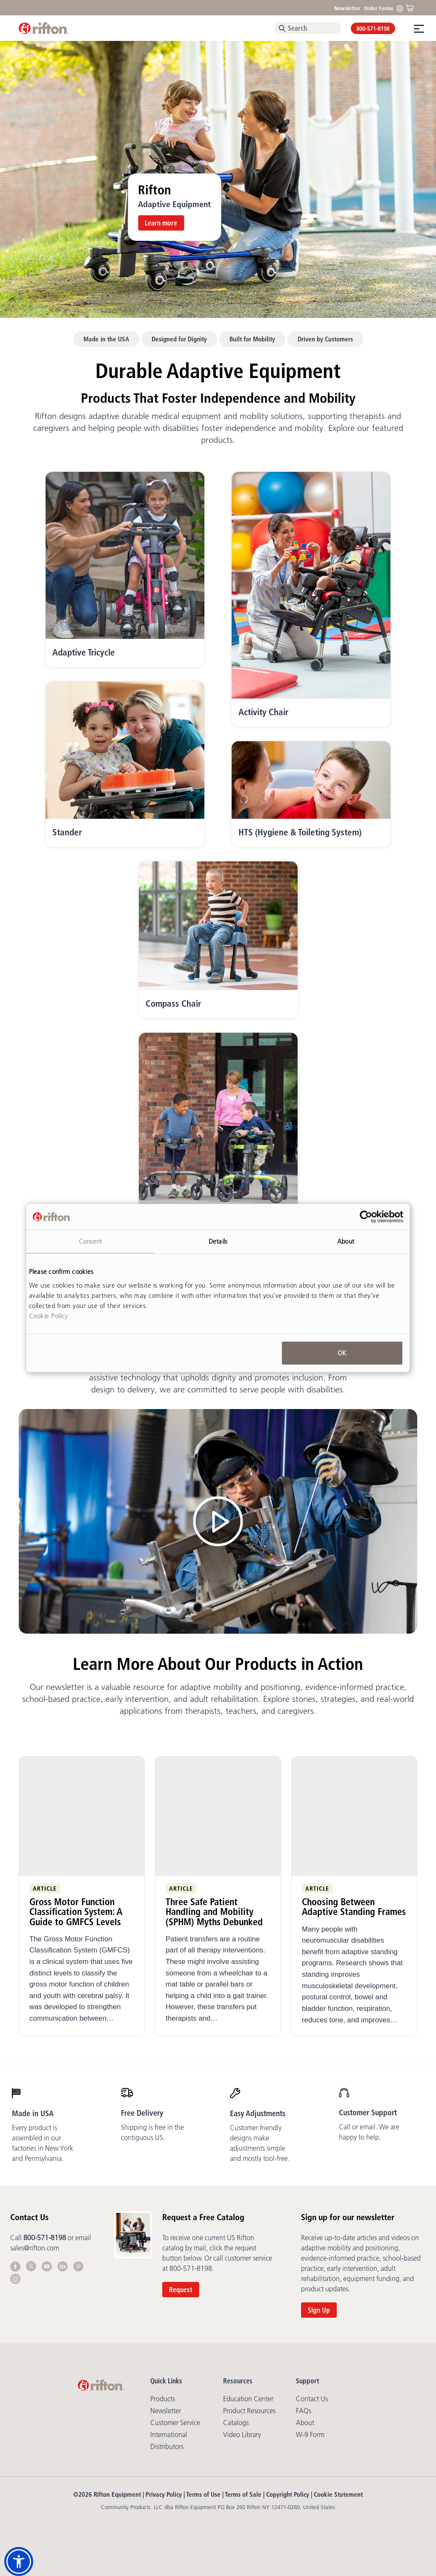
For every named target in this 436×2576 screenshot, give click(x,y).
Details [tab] (218, 1241)
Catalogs (236, 2422)
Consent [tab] (90, 1241)
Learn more (161, 223)
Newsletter (347, 8)
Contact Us (312, 2398)
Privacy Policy (164, 2494)
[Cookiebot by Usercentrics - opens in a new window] (366, 1216)
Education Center (248, 2398)
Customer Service (175, 2422)
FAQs (303, 2410)
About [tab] (345, 1241)
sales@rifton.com (34, 2248)
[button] (18, 2561)
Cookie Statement (338, 2494)
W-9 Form (310, 2434)
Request (180, 2289)
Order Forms (378, 8)
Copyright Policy (287, 2494)
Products (162, 2398)
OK (342, 1353)
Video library (242, 2434)
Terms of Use (203, 2494)
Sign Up (319, 2310)
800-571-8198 (373, 28)
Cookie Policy (48, 1315)
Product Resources (249, 2410)
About (305, 2422)
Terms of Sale (243, 2494)
